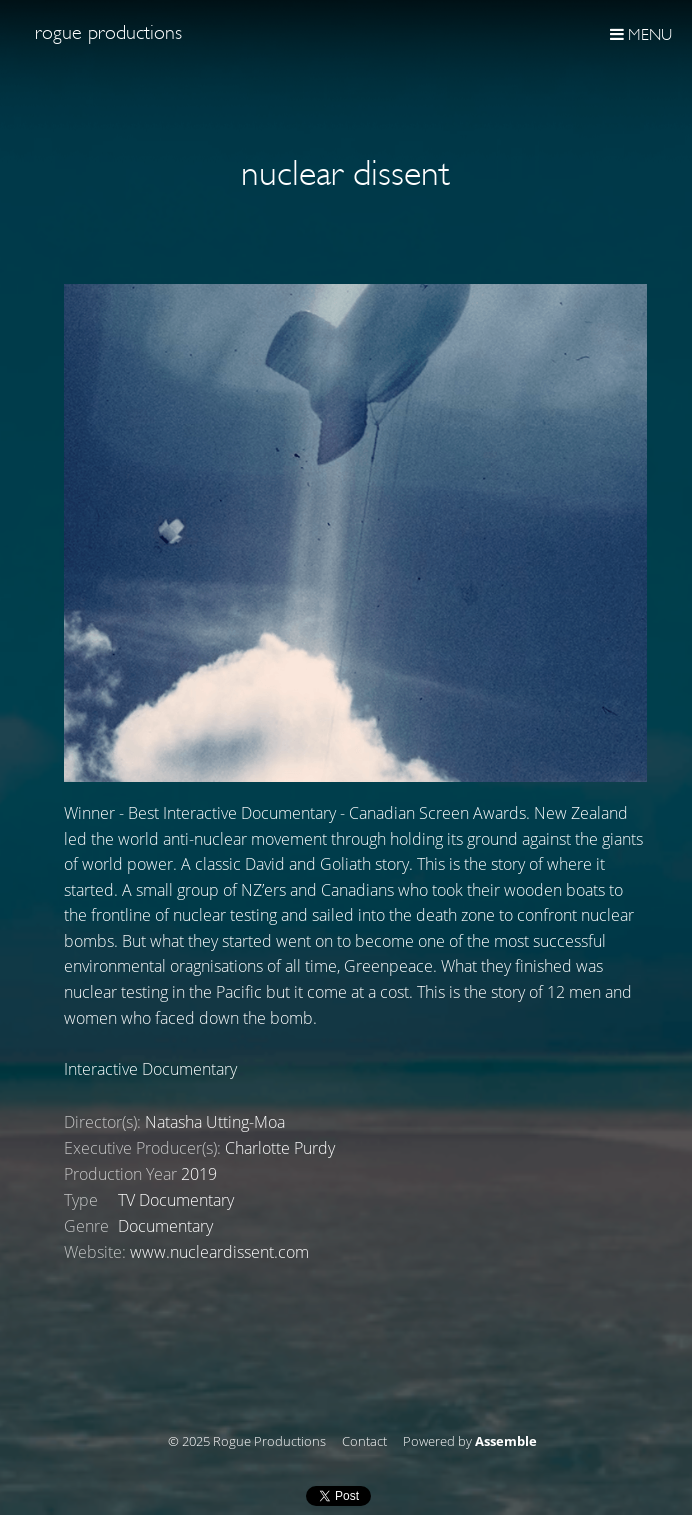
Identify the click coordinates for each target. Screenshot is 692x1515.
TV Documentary (176, 1200)
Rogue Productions (108, 33)
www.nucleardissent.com (219, 1252)
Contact (364, 1442)
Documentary (165, 1226)
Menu (641, 34)
